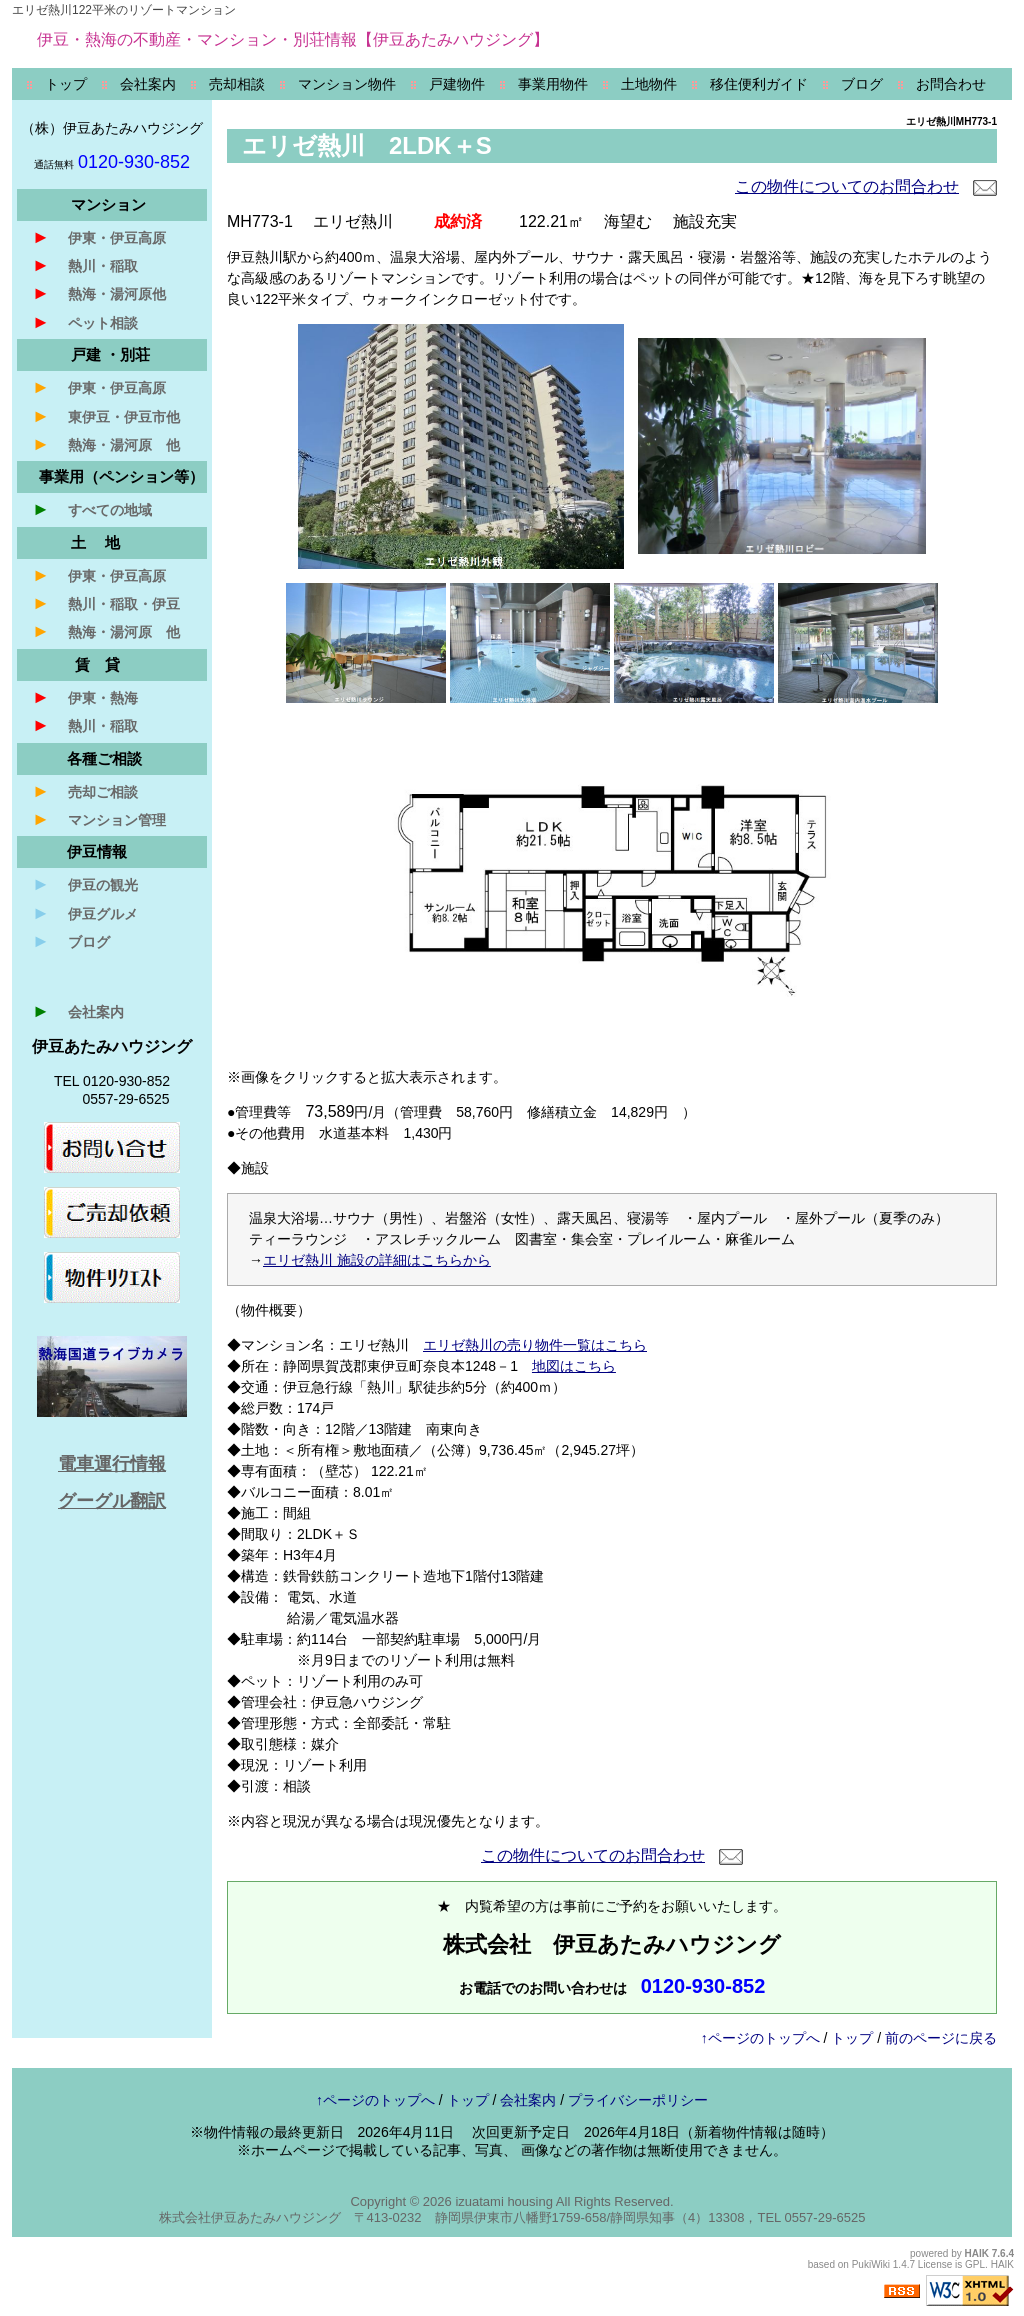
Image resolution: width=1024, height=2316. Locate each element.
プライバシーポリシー (638, 2100)
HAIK (977, 2253)
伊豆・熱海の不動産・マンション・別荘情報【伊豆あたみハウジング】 (293, 39)
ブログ (71, 941)
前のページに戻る (941, 2038)
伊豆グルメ (85, 913)
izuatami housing (504, 2201)
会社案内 (78, 1011)
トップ (852, 2038)
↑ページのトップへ (760, 2038)
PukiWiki (871, 2264)
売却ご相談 (85, 791)
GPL (975, 2264)
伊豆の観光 (85, 884)
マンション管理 (99, 819)
